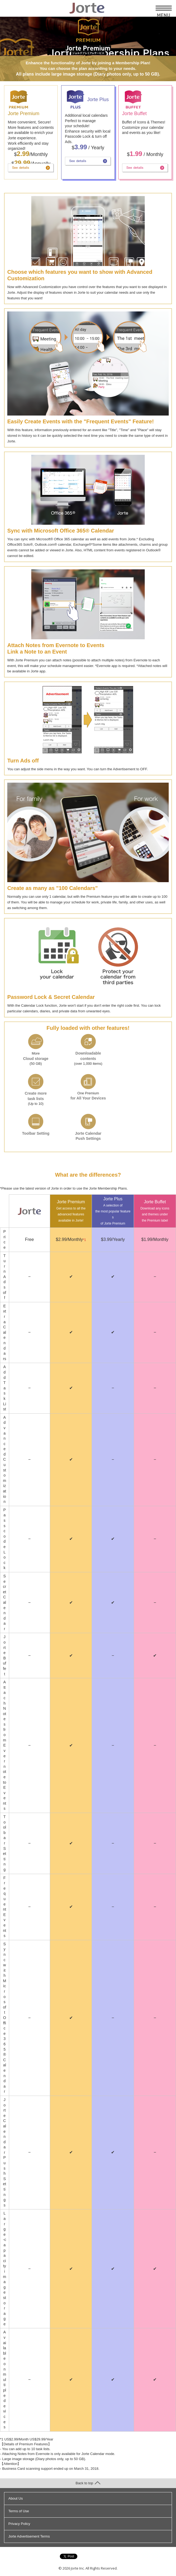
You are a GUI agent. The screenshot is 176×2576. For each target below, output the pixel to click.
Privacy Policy (19, 2524)
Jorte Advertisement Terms (29, 2536)
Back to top (87, 2483)
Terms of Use (18, 2511)
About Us (15, 2498)
